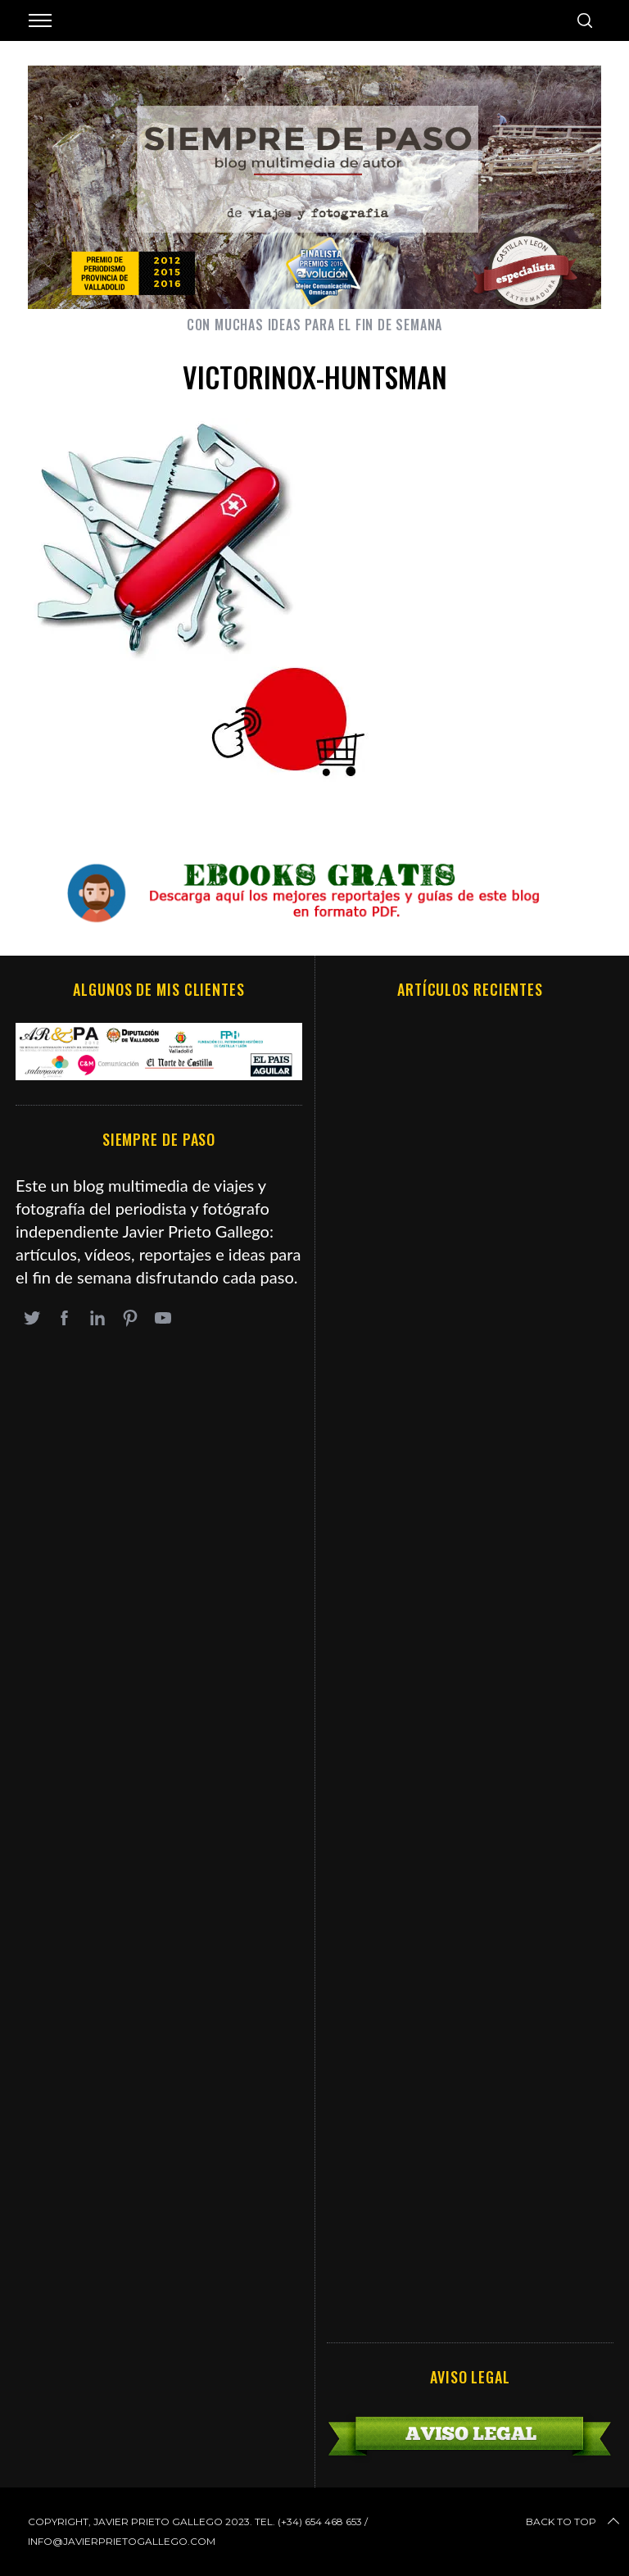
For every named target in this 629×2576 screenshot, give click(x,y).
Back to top (574, 2522)
